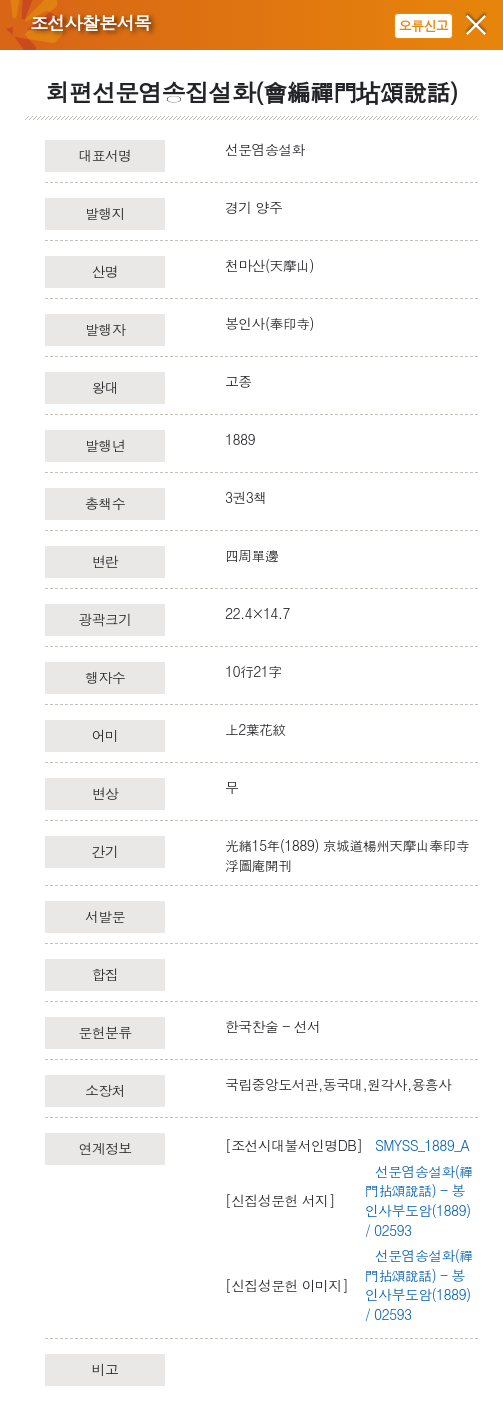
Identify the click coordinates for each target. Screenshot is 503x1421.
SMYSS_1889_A (422, 1145)
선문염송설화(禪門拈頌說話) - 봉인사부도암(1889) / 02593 (419, 1200)
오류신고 (423, 25)
